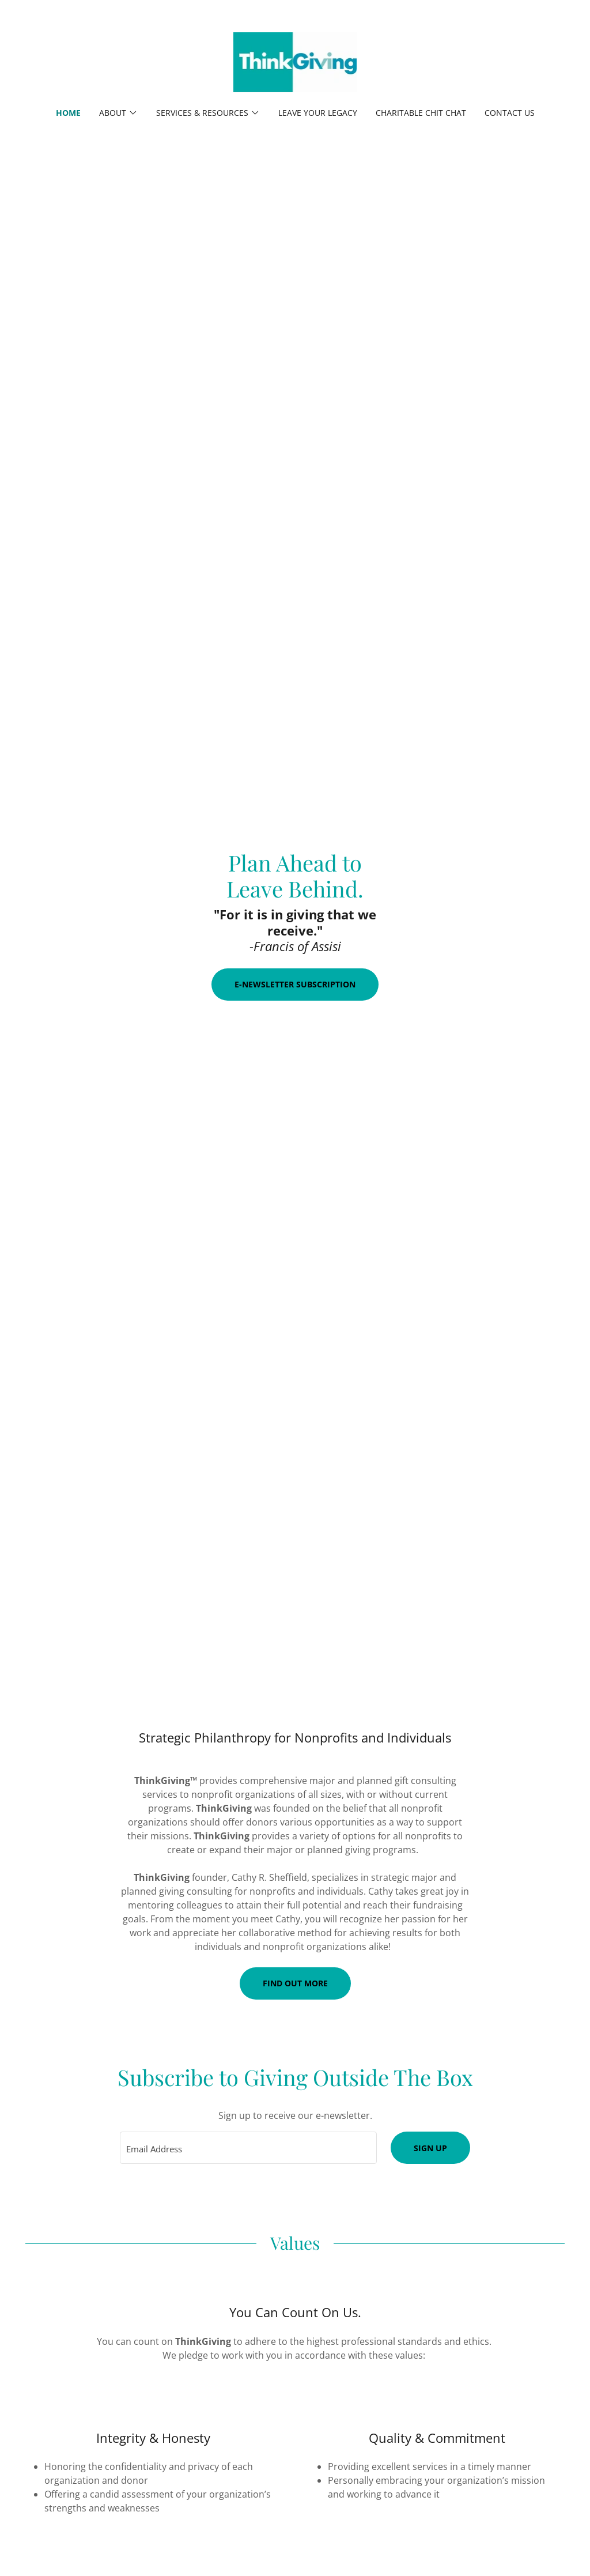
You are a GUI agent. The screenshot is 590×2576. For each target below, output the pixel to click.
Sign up (430, 2148)
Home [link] (68, 112)
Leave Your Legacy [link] (317, 112)
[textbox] (248, 2148)
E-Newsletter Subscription (295, 984)
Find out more (295, 1983)
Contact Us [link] (510, 112)
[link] (295, 61)
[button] (118, 113)
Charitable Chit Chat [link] (421, 112)
